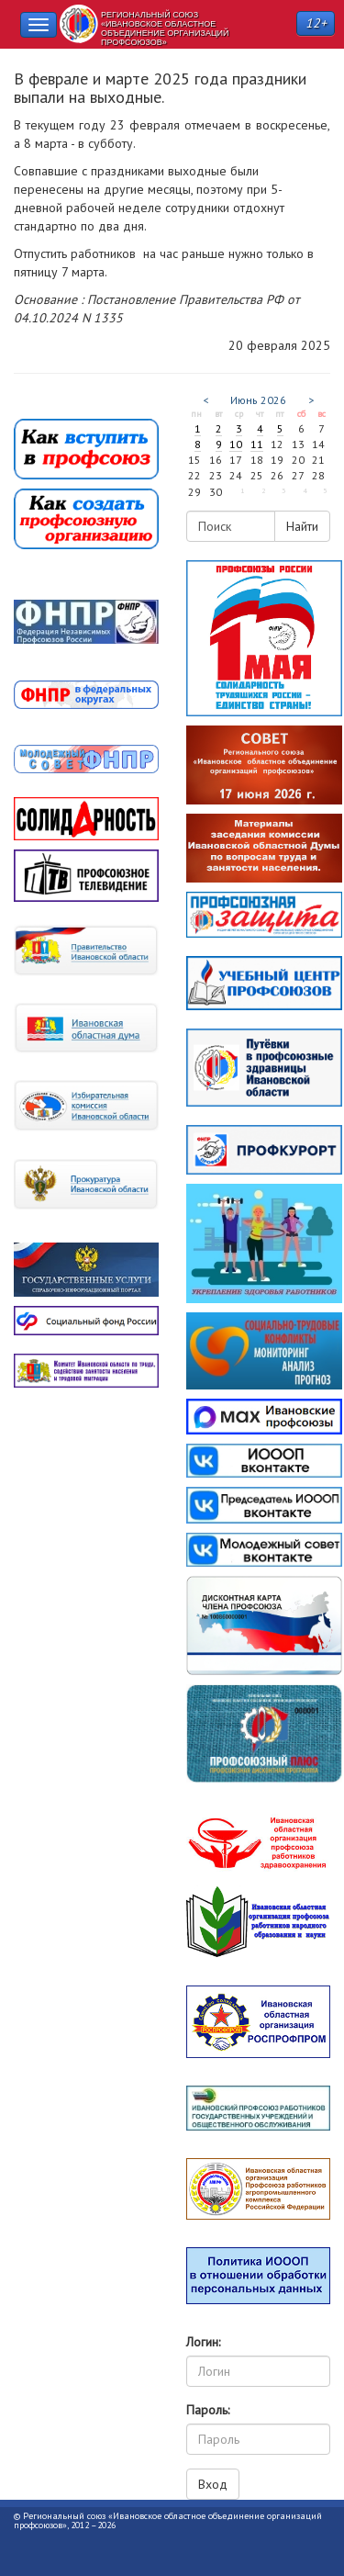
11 (256, 444)
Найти (302, 526)
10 (235, 444)
